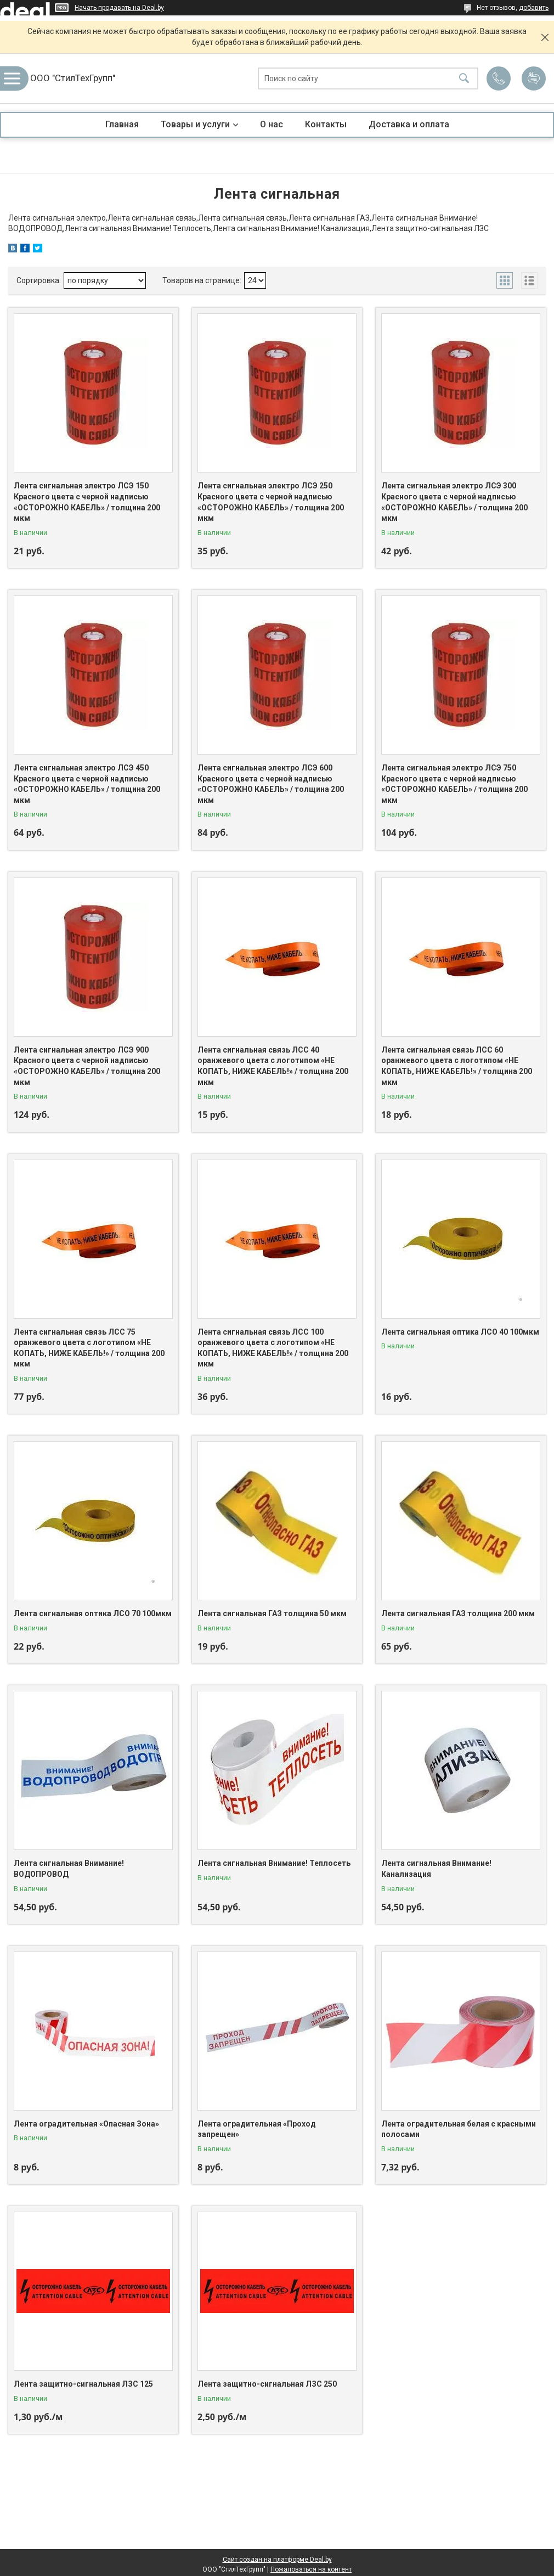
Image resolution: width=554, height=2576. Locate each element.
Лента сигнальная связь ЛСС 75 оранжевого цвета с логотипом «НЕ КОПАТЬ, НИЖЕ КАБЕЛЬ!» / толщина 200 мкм (89, 1348)
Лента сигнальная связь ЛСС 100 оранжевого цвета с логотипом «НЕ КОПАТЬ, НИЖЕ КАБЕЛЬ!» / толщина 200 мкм (272, 1348)
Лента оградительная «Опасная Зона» (86, 2123)
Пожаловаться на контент (311, 2569)
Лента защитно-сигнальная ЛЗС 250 (267, 2384)
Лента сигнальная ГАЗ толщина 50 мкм (272, 1613)
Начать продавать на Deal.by (119, 8)
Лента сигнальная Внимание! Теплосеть (274, 1863)
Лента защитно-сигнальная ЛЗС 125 (83, 2384)
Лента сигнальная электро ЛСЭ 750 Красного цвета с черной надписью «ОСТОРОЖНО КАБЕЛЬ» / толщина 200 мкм (454, 784)
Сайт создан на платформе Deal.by (277, 2559)
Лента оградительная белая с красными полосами (458, 2129)
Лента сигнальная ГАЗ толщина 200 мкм (458, 1613)
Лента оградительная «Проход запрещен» (256, 2129)
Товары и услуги (195, 124)
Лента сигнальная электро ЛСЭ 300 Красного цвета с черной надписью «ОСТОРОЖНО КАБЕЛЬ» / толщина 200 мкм (454, 501)
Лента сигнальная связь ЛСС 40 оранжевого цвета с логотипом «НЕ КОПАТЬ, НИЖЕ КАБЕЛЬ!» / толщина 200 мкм (272, 1066)
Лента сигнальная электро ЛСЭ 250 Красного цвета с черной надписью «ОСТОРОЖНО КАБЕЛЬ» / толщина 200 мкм (270, 501)
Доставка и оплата (409, 124)
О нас (271, 124)
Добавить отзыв (534, 78)
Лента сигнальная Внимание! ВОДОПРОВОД (69, 1868)
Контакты (326, 124)
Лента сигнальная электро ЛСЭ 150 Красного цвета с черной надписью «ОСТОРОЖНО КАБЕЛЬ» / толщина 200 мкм (87, 501)
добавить (534, 8)
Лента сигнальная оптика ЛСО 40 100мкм (460, 1332)
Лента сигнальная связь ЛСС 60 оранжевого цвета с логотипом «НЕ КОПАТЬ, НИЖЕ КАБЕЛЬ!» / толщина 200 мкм (456, 1066)
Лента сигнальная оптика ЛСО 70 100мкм (93, 1613)
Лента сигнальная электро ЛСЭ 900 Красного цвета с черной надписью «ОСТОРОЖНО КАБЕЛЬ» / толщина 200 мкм (87, 1066)
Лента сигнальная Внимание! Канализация (436, 1868)
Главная (122, 124)
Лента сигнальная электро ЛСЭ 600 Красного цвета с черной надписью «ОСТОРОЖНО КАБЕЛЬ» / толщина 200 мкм (270, 784)
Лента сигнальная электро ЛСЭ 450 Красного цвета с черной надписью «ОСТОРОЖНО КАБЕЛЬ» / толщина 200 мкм (87, 784)
